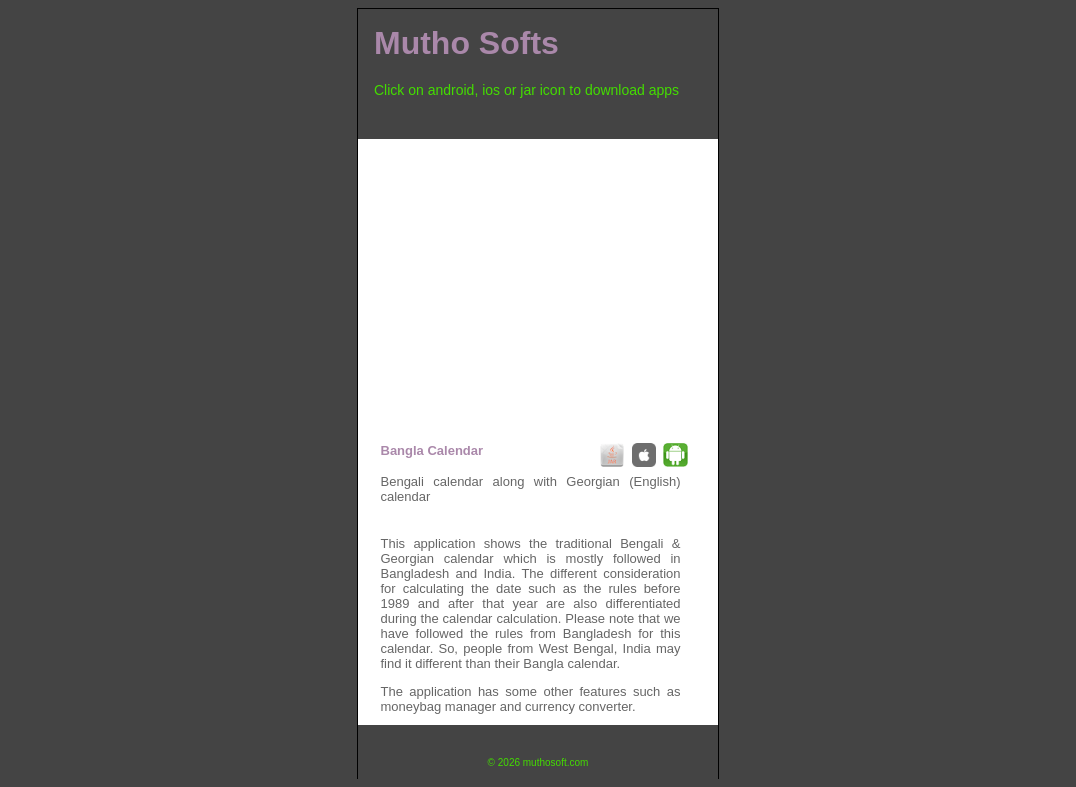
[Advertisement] (538, 279)
